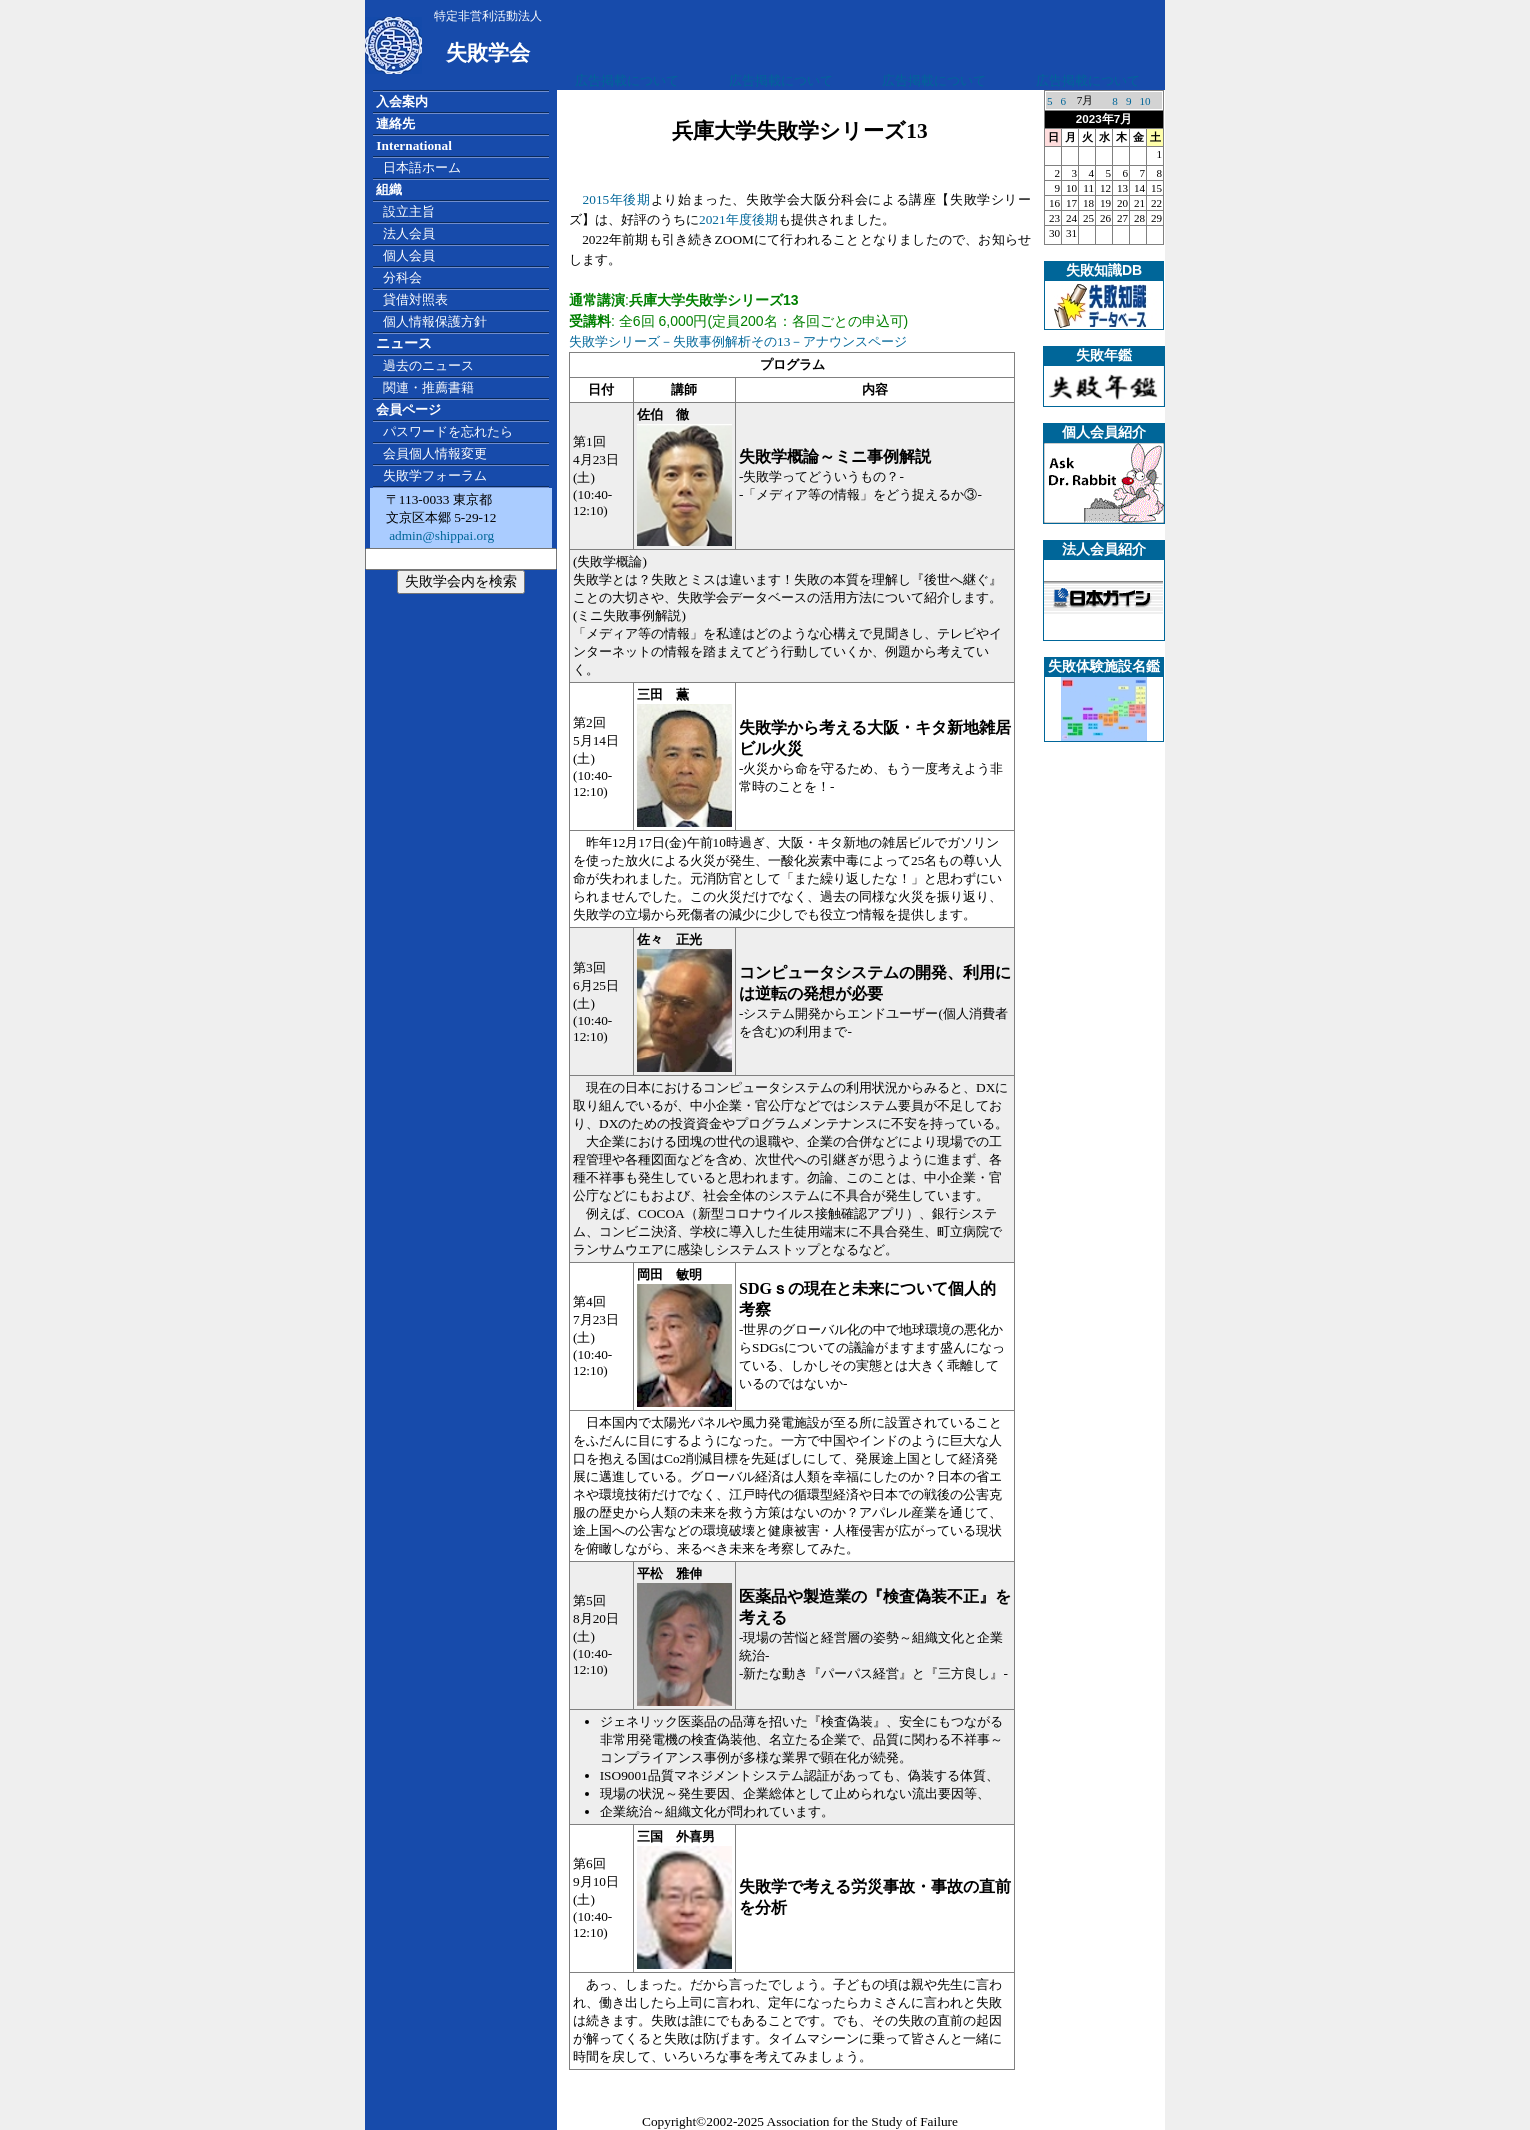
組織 (389, 189)
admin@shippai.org (440, 535)
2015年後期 (617, 199)
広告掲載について (627, 80)
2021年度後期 (738, 219)
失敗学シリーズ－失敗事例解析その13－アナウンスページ (738, 341)
